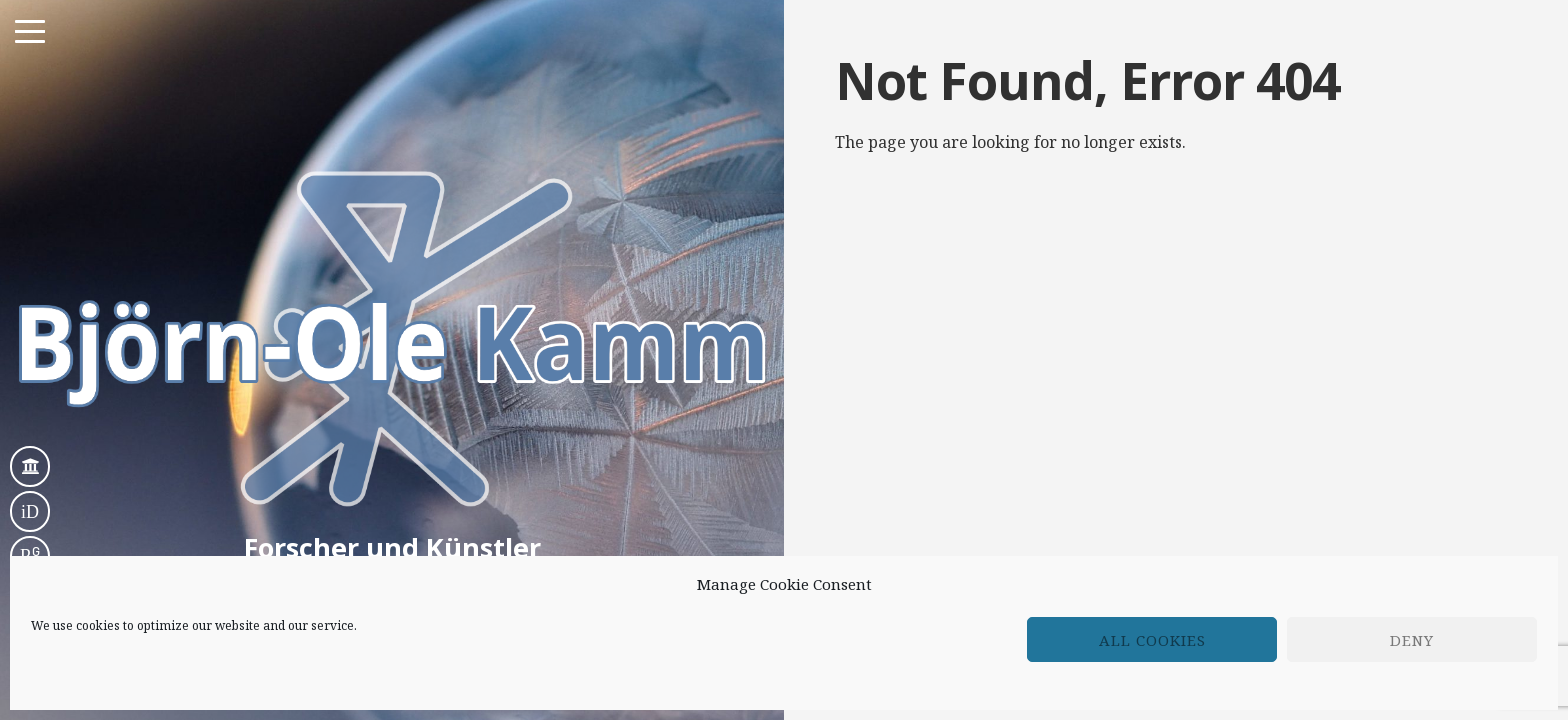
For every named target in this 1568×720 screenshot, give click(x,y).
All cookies (1152, 640)
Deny (1412, 640)
